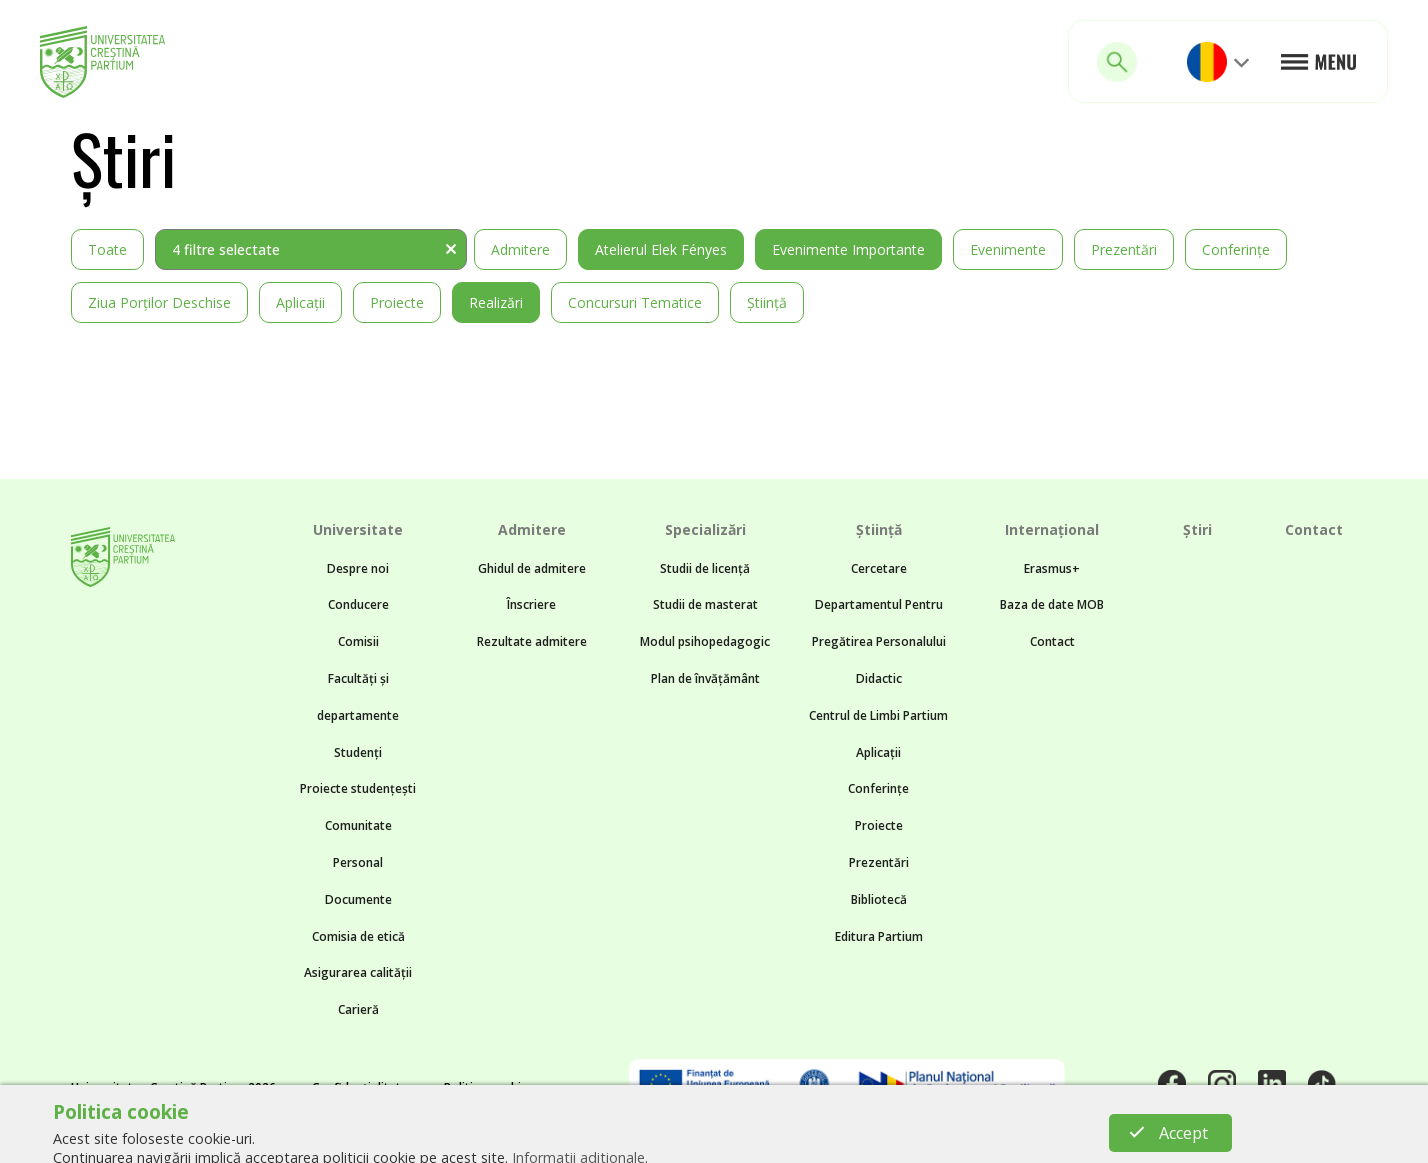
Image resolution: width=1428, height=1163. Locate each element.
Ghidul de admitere (532, 568)
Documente (358, 899)
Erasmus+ (1052, 568)
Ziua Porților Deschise (159, 302)
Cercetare (879, 568)
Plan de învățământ (705, 678)
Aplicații (300, 302)
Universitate (358, 529)
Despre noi (358, 568)
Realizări (496, 302)
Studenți (358, 752)
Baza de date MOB (1052, 604)
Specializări (705, 529)
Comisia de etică (358, 936)
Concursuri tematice (635, 302)
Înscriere (531, 604)
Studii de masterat (705, 604)
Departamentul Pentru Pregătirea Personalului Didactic (879, 641)
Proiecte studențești (358, 788)
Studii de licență (705, 568)
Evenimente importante (848, 249)
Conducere (358, 604)
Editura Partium (879, 936)
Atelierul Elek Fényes (661, 249)
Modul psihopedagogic (705, 641)
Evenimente (1008, 249)
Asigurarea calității (358, 972)
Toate (107, 249)
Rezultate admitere (532, 641)
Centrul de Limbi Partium (878, 715)
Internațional (1052, 529)
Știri (1197, 529)
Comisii (358, 641)
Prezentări (1124, 249)
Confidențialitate (360, 1087)
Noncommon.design (659, 1139)
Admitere (520, 249)
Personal (358, 862)
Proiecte (397, 302)
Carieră (358, 1009)
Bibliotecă (879, 899)
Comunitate (358, 825)
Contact (1052, 641)
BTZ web (890, 1139)
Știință (767, 302)
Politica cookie (486, 1087)
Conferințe (1236, 249)
